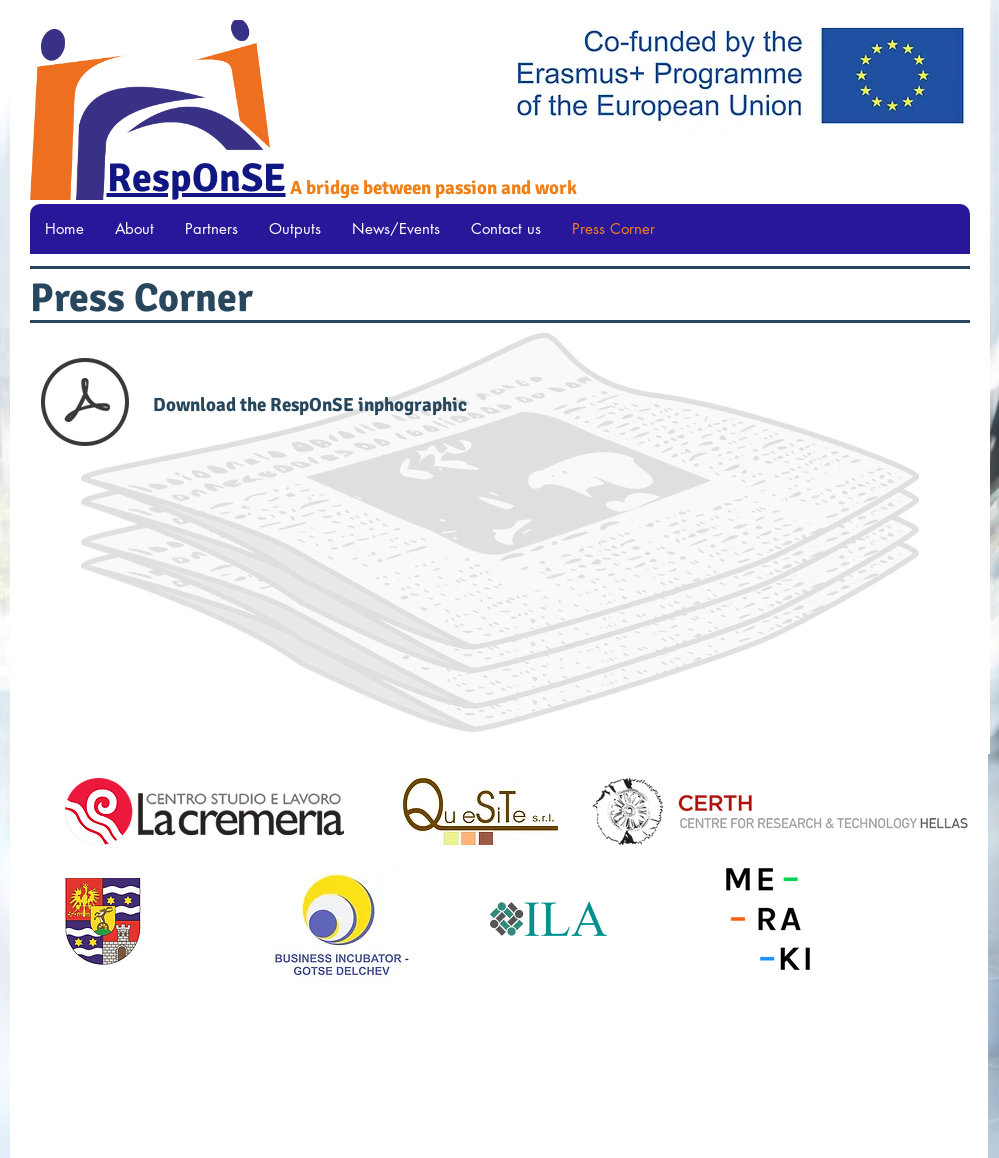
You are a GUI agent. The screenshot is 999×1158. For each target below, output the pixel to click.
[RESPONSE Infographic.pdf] (85, 404)
